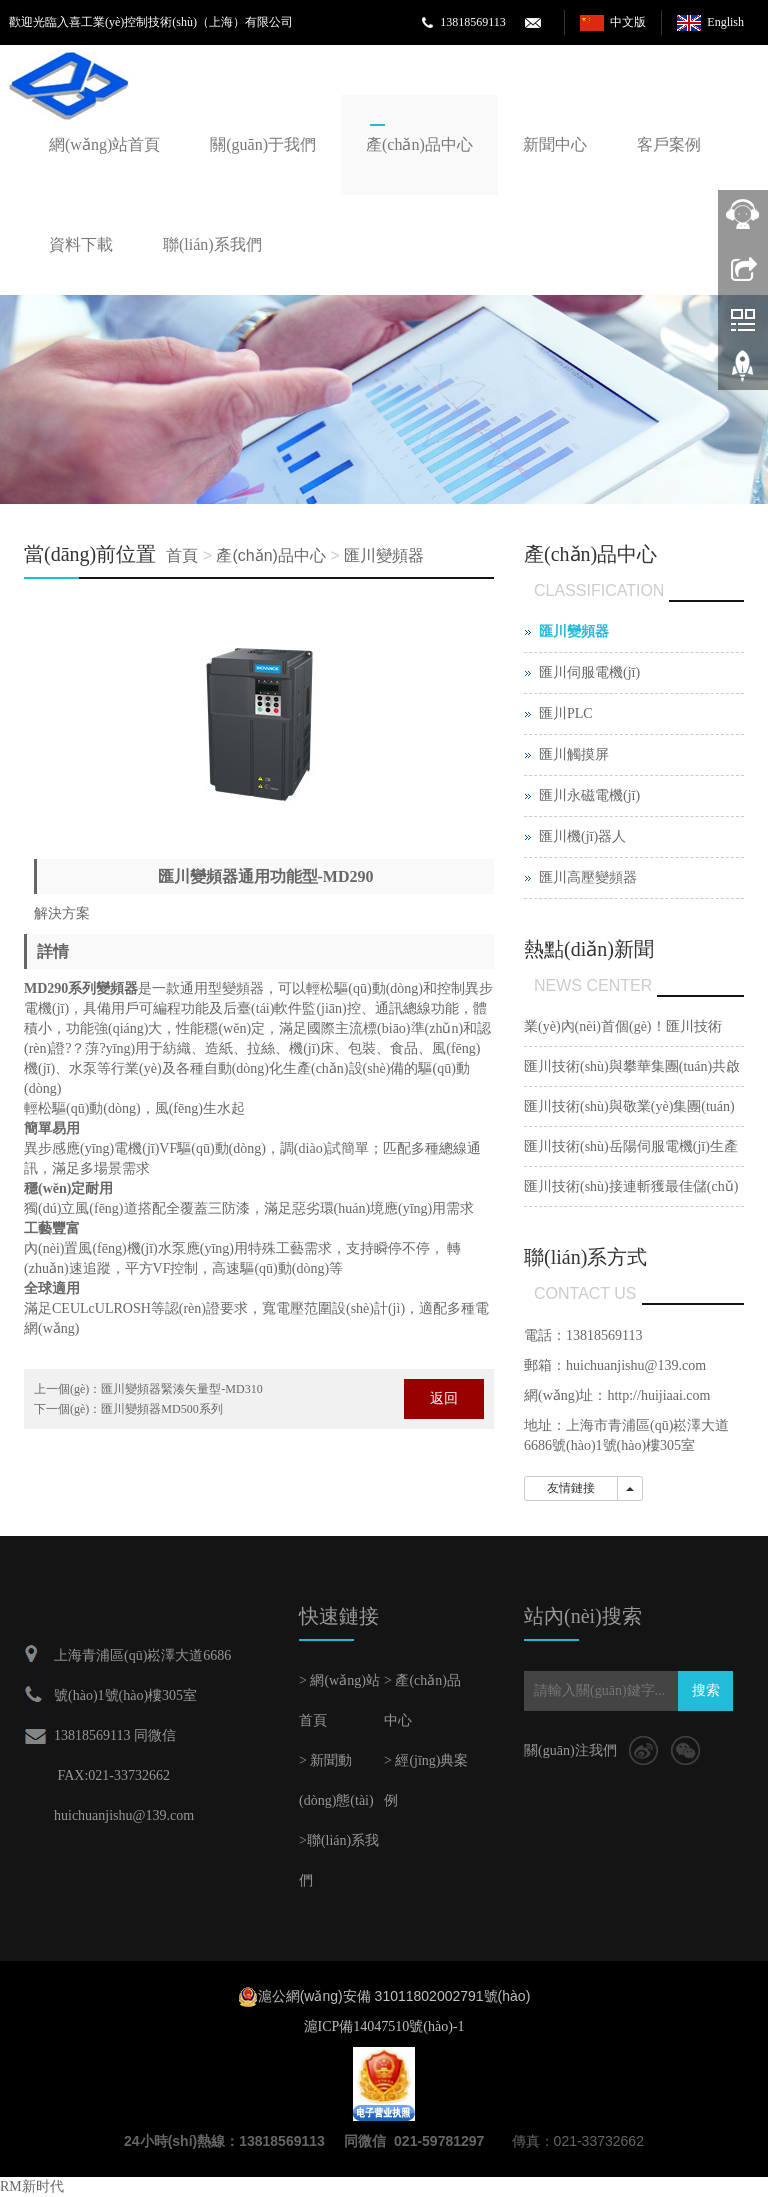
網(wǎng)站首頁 (104, 144)
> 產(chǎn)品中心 (422, 1700)
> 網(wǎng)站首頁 (339, 1700)
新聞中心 (555, 144)
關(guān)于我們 (263, 144)
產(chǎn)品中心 (419, 144)
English (725, 22)
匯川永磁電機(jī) (589, 795)
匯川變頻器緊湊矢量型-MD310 (181, 1389)
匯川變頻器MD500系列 (161, 1409)
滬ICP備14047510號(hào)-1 (384, 2026)
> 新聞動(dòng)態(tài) (336, 1780)
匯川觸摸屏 (574, 754)
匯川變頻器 (384, 555)
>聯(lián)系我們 (339, 1860)
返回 (444, 1398)
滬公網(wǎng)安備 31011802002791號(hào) (394, 1996)
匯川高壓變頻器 (588, 877)
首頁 (182, 555)
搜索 (706, 1690)
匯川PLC (566, 713)
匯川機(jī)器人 (582, 836)
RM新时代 (32, 2186)
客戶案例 (669, 144)
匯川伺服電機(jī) (589, 672)
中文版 (628, 22)
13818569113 (473, 22)
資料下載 (81, 244)
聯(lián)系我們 (212, 244)
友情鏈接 (571, 1488)
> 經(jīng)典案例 (426, 1780)
